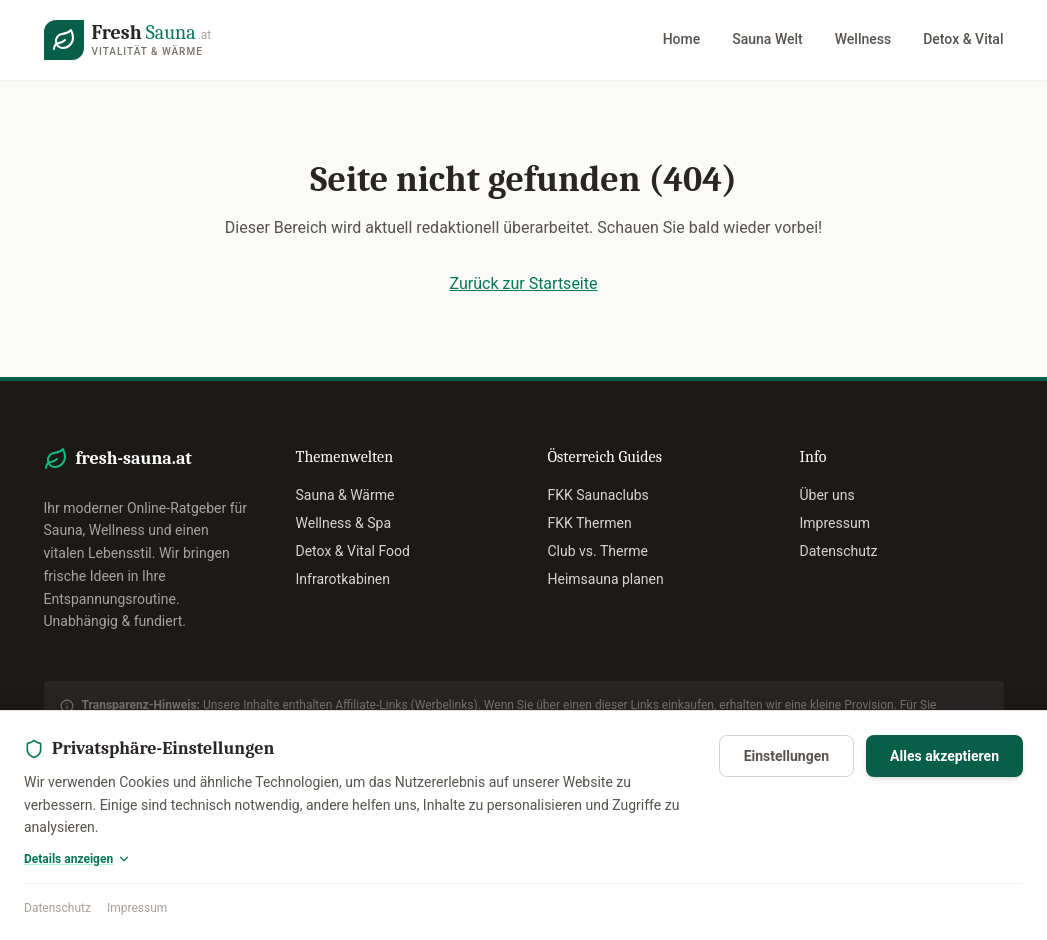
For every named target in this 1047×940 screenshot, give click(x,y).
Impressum (137, 908)
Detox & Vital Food (353, 551)
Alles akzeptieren (944, 756)
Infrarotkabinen (343, 579)
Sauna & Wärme (345, 495)
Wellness (863, 39)
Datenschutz (57, 908)
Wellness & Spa (344, 523)
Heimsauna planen (606, 579)
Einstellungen (786, 756)
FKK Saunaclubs (598, 495)
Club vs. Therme (598, 551)
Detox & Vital (963, 39)
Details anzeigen (77, 859)
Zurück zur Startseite (524, 283)
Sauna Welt (767, 39)
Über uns (827, 495)
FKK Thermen (590, 523)
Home (682, 39)
